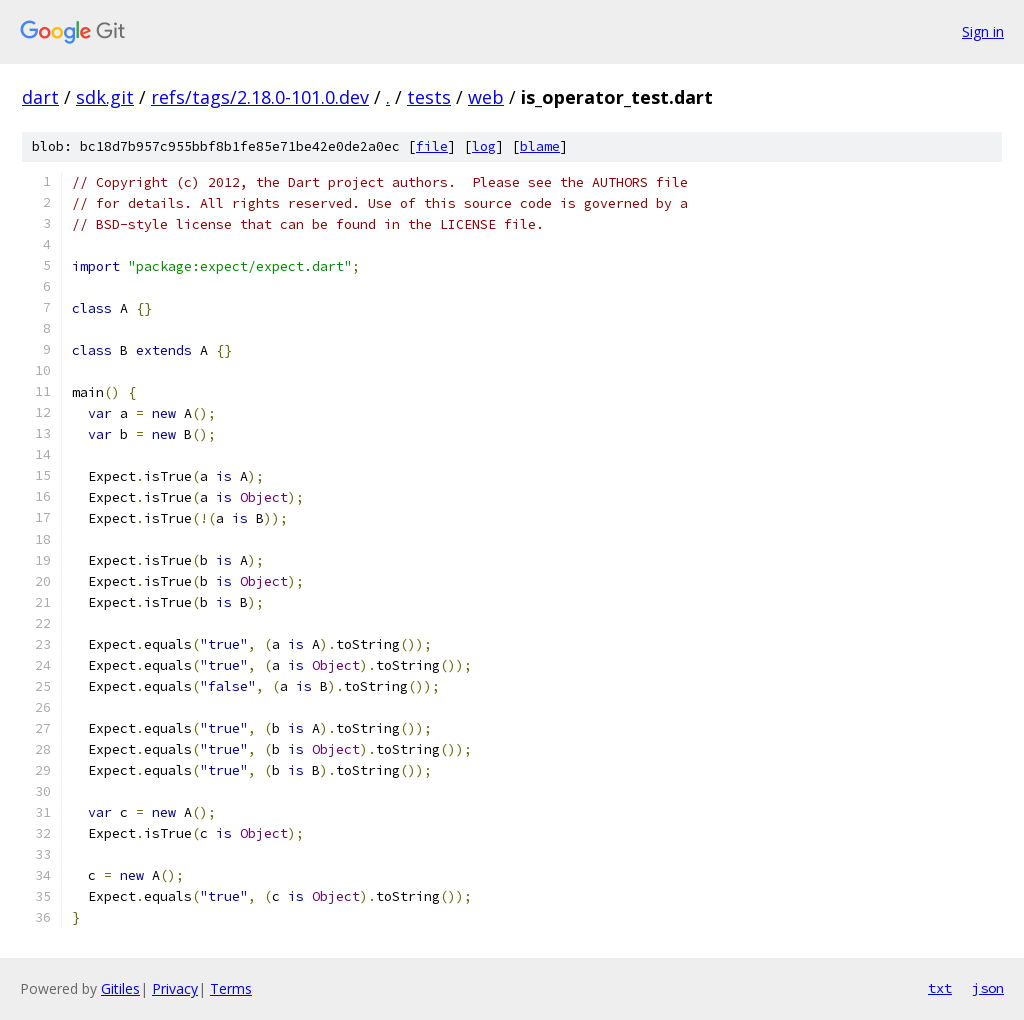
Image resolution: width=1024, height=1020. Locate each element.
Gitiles (120, 988)
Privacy (175, 988)
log (484, 146)
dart (40, 97)
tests (429, 97)
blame (540, 146)
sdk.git (105, 97)
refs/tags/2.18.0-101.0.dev (260, 97)
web (486, 97)
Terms (231, 988)
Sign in (983, 31)
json (988, 988)
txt (940, 988)
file (432, 146)
